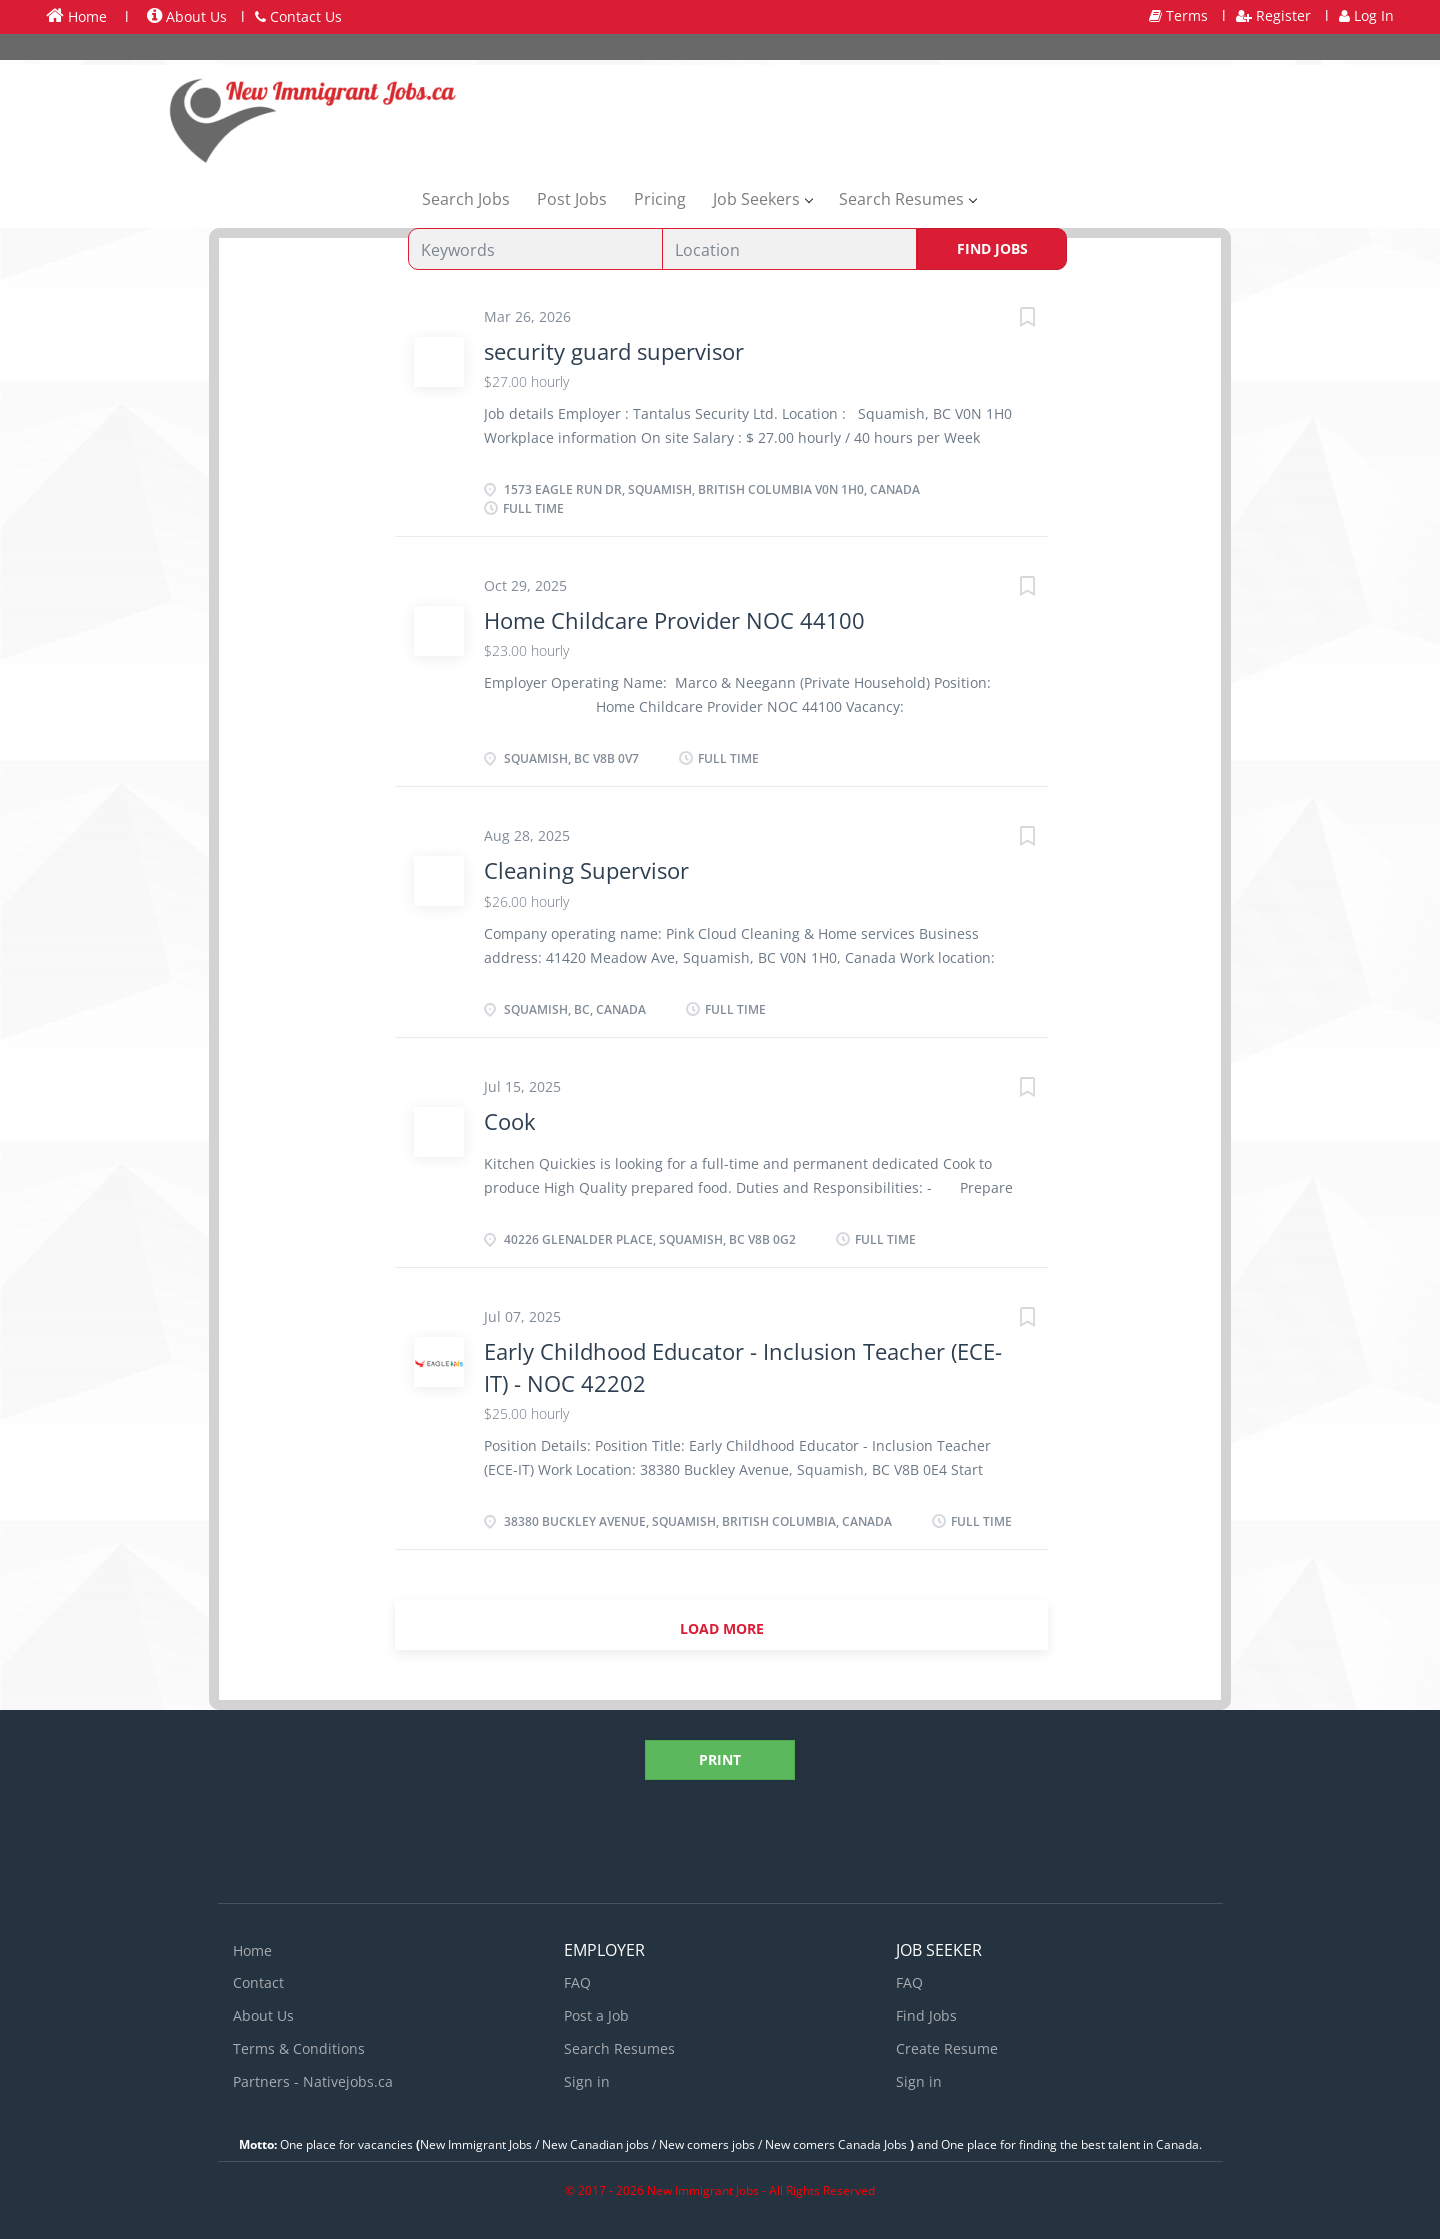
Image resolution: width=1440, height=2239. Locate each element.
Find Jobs (992, 248)
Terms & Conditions (299, 2048)
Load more (722, 1628)
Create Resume (947, 2048)
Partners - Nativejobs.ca (313, 2081)
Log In (1366, 15)
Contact (258, 1982)
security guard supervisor (614, 351)
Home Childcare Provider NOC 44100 (674, 620)
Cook (510, 1121)
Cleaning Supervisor (586, 870)
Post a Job (596, 2015)
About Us (187, 16)
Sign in (587, 2081)
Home (76, 16)
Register (1273, 15)
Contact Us (298, 16)
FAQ (577, 1982)
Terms (1178, 15)
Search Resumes (619, 2048)
